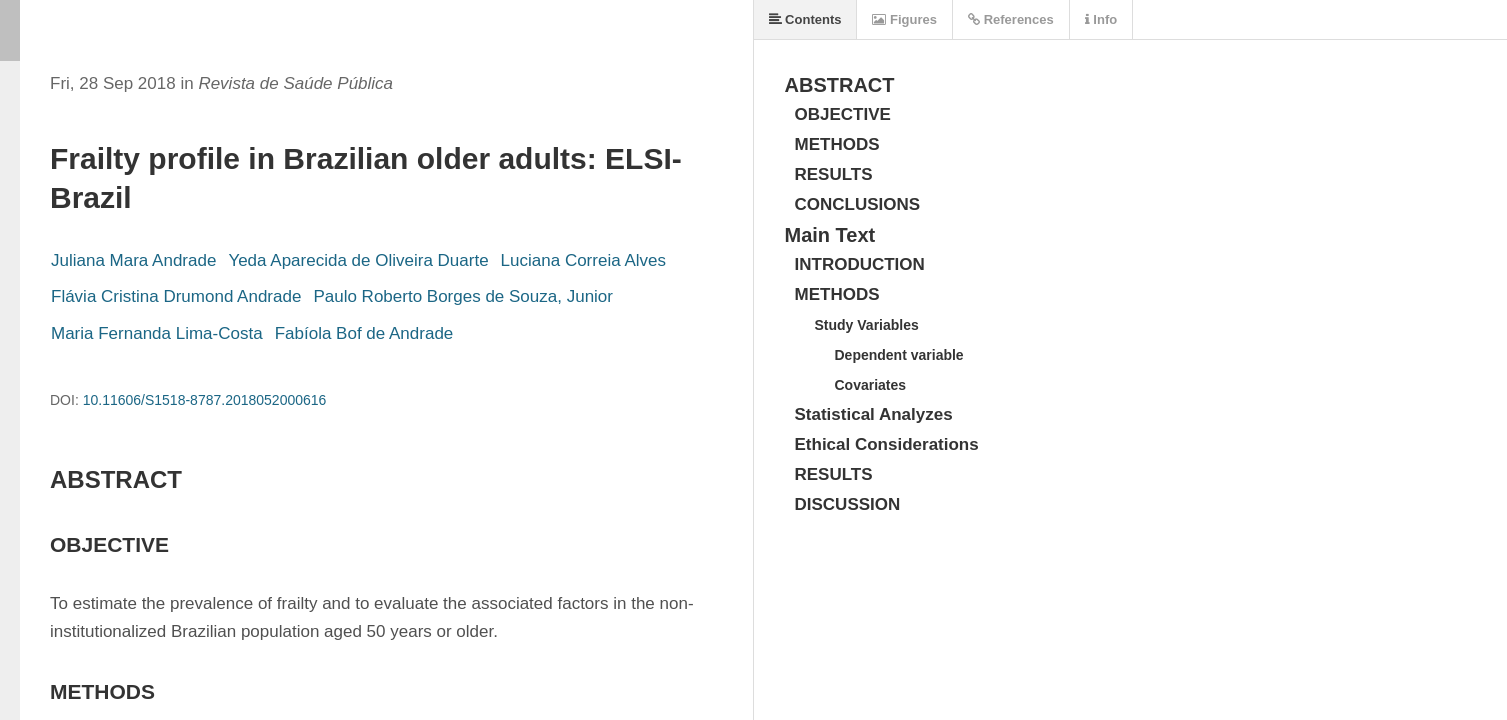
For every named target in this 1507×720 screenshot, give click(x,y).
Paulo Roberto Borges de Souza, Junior (463, 296)
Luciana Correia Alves (583, 260)
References (1011, 19)
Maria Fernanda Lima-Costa (157, 333)
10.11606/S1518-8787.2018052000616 (205, 400)
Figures (904, 19)
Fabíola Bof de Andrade (364, 333)
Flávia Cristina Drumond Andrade (176, 296)
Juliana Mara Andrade (133, 260)
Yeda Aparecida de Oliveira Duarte (358, 260)
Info (1101, 19)
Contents (805, 19)
